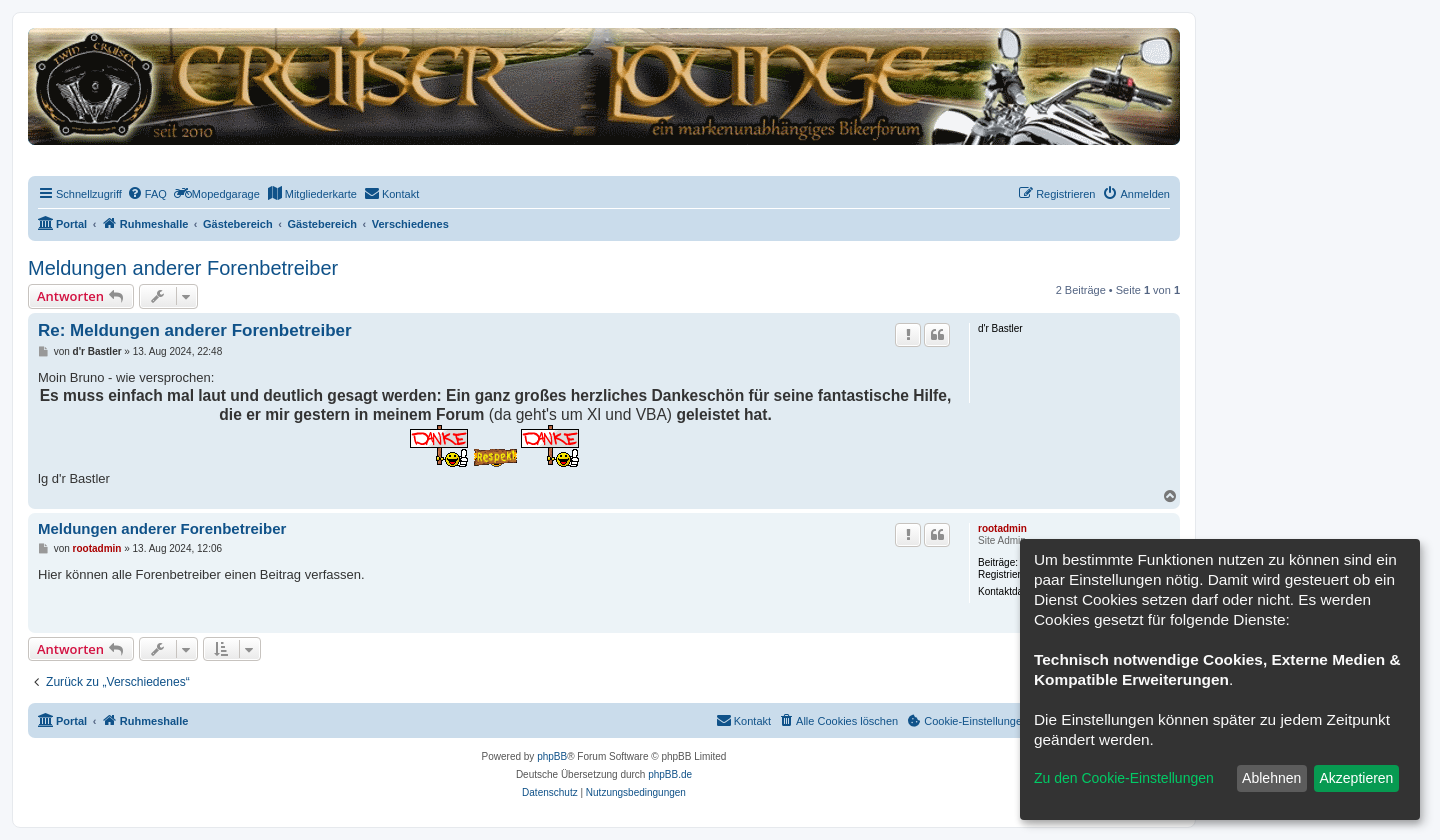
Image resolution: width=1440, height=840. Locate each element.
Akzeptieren (1356, 778)
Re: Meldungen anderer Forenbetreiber (195, 330)
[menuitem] (147, 194)
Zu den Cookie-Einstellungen (1124, 778)
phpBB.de (670, 774)
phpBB (552, 756)
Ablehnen (1271, 778)
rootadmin (1002, 528)
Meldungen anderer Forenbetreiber (183, 268)
